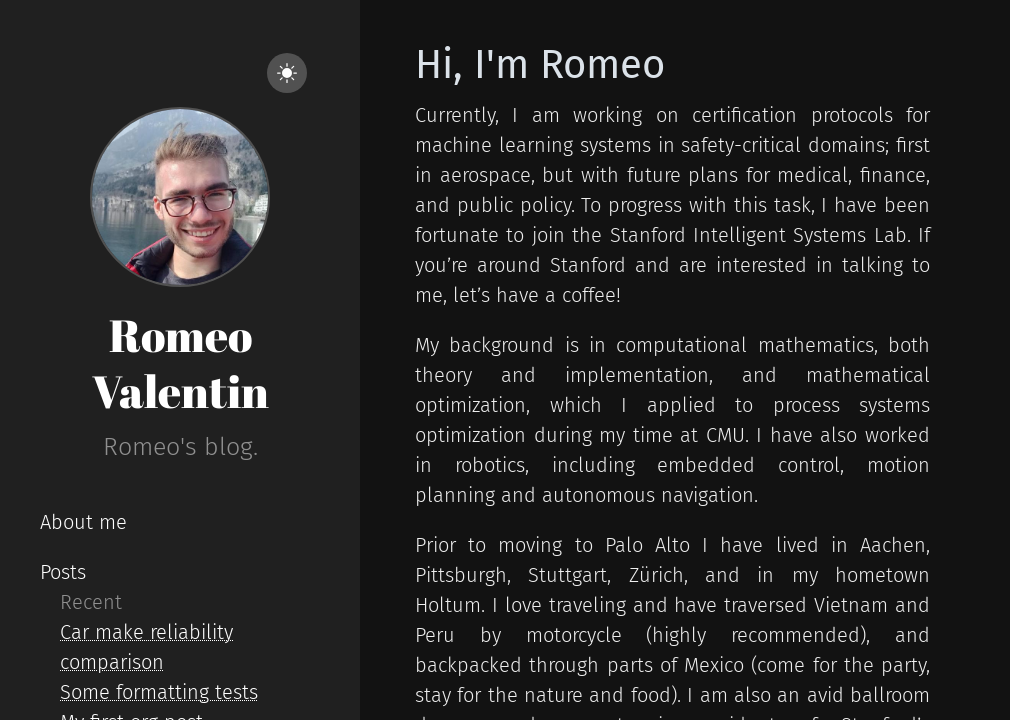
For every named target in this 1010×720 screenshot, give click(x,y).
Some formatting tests (159, 692)
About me (83, 522)
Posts (63, 572)
